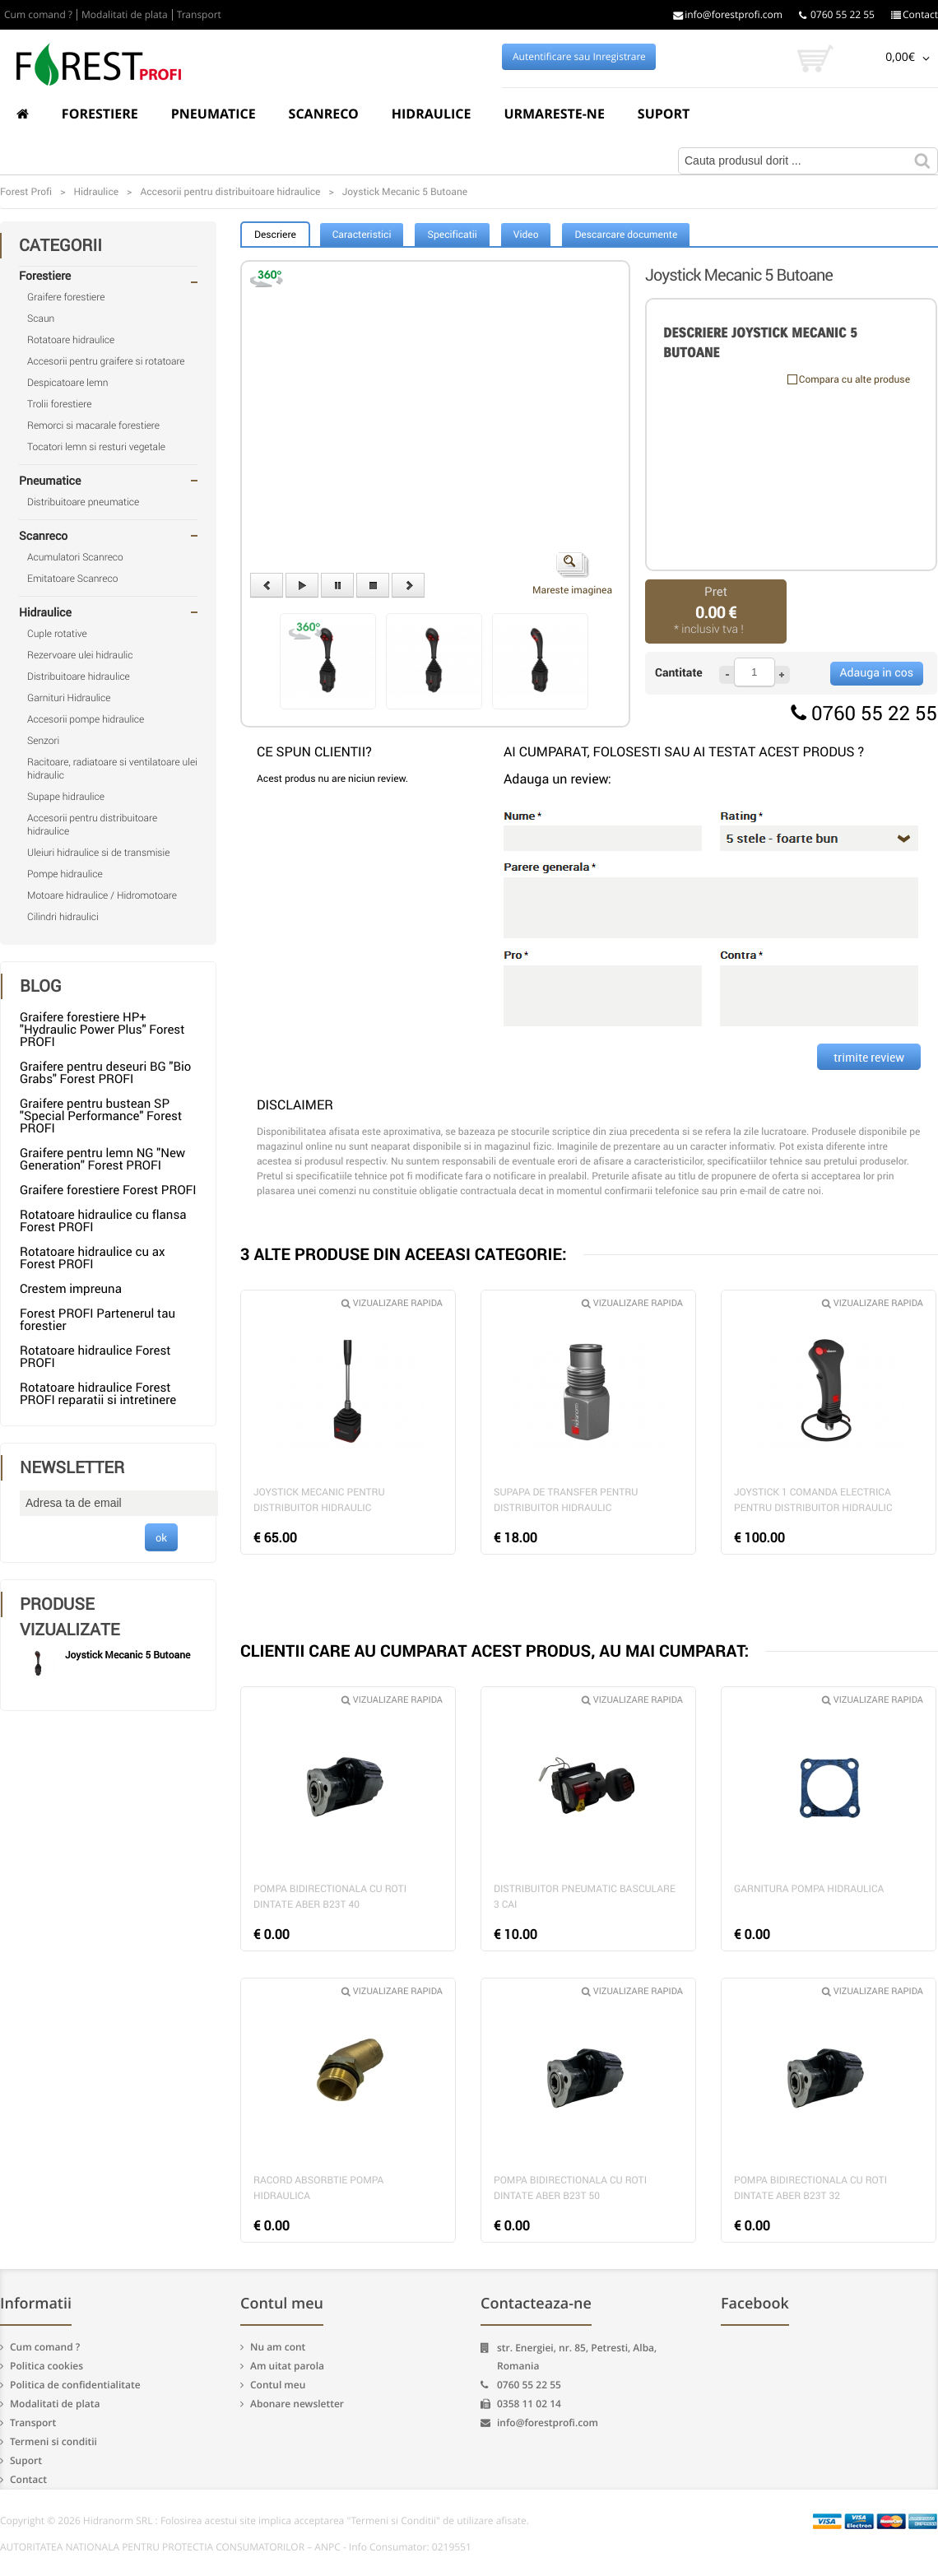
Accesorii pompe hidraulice (85, 719)
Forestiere (100, 114)
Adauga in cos (876, 673)
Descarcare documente (625, 234)
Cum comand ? (38, 14)
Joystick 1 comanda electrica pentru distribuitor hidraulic (813, 1500)
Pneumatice (213, 114)
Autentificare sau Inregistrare (579, 56)
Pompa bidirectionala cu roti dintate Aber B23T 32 (810, 2188)
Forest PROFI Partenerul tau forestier (97, 1319)
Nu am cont (277, 2347)
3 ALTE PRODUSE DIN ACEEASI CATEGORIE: (403, 1254)
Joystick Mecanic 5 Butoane (127, 1655)
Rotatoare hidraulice (70, 339)
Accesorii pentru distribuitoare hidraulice (92, 824)
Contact (914, 14)
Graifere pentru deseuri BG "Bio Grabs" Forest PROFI (105, 1072)
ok (161, 1537)
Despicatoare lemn (68, 382)
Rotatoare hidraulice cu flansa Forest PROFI (103, 1221)
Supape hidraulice (65, 796)
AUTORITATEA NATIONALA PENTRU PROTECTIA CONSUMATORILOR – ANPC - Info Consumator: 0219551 (235, 2547)
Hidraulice (431, 114)
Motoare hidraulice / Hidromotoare (102, 895)
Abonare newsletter (297, 2404)
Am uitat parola (287, 2366)
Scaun (40, 318)
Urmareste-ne (554, 114)
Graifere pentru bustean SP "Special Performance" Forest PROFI (101, 1116)
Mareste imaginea (572, 574)
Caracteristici (362, 234)
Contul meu (277, 2385)
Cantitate (679, 673)
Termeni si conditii (53, 2441)
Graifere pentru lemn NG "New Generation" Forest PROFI (102, 1159)
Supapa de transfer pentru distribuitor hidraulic (566, 1500)
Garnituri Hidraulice (69, 697)
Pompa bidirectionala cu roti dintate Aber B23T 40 (329, 1896)
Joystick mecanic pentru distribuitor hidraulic (319, 1500)
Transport (199, 14)
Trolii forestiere (59, 404)
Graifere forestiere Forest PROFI (108, 1190)
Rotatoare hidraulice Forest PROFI (95, 1356)
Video (526, 234)
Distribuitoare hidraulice (78, 676)
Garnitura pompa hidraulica (809, 1888)
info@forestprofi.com (727, 14)
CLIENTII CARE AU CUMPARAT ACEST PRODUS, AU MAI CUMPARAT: (494, 1650)
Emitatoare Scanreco (72, 578)
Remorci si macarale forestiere (93, 425)
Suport (664, 114)
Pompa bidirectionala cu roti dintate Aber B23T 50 (570, 2188)
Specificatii (451, 234)
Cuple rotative (57, 633)
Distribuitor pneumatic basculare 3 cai (585, 1896)
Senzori (43, 740)
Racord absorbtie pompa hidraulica (318, 2188)
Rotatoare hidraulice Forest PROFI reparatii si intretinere (98, 1393)
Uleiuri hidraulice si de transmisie (98, 852)
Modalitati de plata (124, 14)
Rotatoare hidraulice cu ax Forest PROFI (92, 1258)
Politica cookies (46, 2366)
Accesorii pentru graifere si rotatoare (106, 361)
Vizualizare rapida (392, 1303)
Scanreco (324, 114)
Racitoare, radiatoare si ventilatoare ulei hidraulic (112, 769)
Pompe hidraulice (65, 874)
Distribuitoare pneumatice (83, 502)
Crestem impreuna (71, 1289)
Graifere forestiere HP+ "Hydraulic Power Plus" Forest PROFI (102, 1029)
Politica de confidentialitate (75, 2385)
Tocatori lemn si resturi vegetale (96, 446)
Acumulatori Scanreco (75, 557)
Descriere (275, 234)
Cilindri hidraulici (63, 916)
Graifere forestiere (65, 297)
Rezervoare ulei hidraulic (79, 655)
